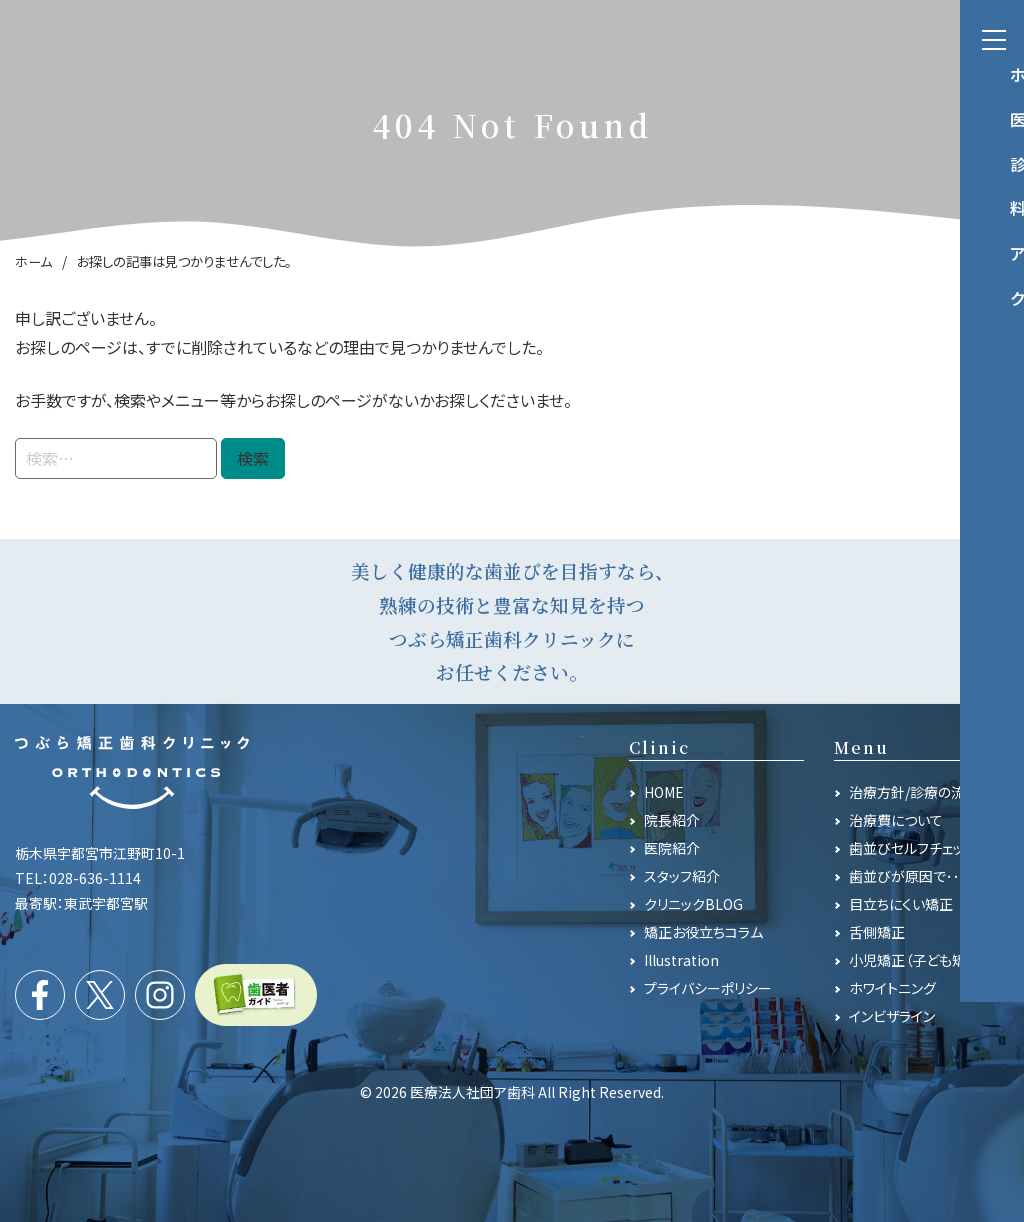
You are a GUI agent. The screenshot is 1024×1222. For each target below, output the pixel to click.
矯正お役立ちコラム (703, 932)
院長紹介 (672, 820)
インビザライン (892, 1016)
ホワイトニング (892, 988)
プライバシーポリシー (708, 988)
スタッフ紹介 (682, 876)
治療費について (896, 820)
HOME (664, 792)
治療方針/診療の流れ (914, 792)
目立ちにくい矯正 (901, 904)
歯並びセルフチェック (913, 848)
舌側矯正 (877, 932)
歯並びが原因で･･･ (908, 876)
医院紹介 (672, 848)
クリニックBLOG (693, 904)
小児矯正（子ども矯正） (918, 960)
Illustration (681, 960)
